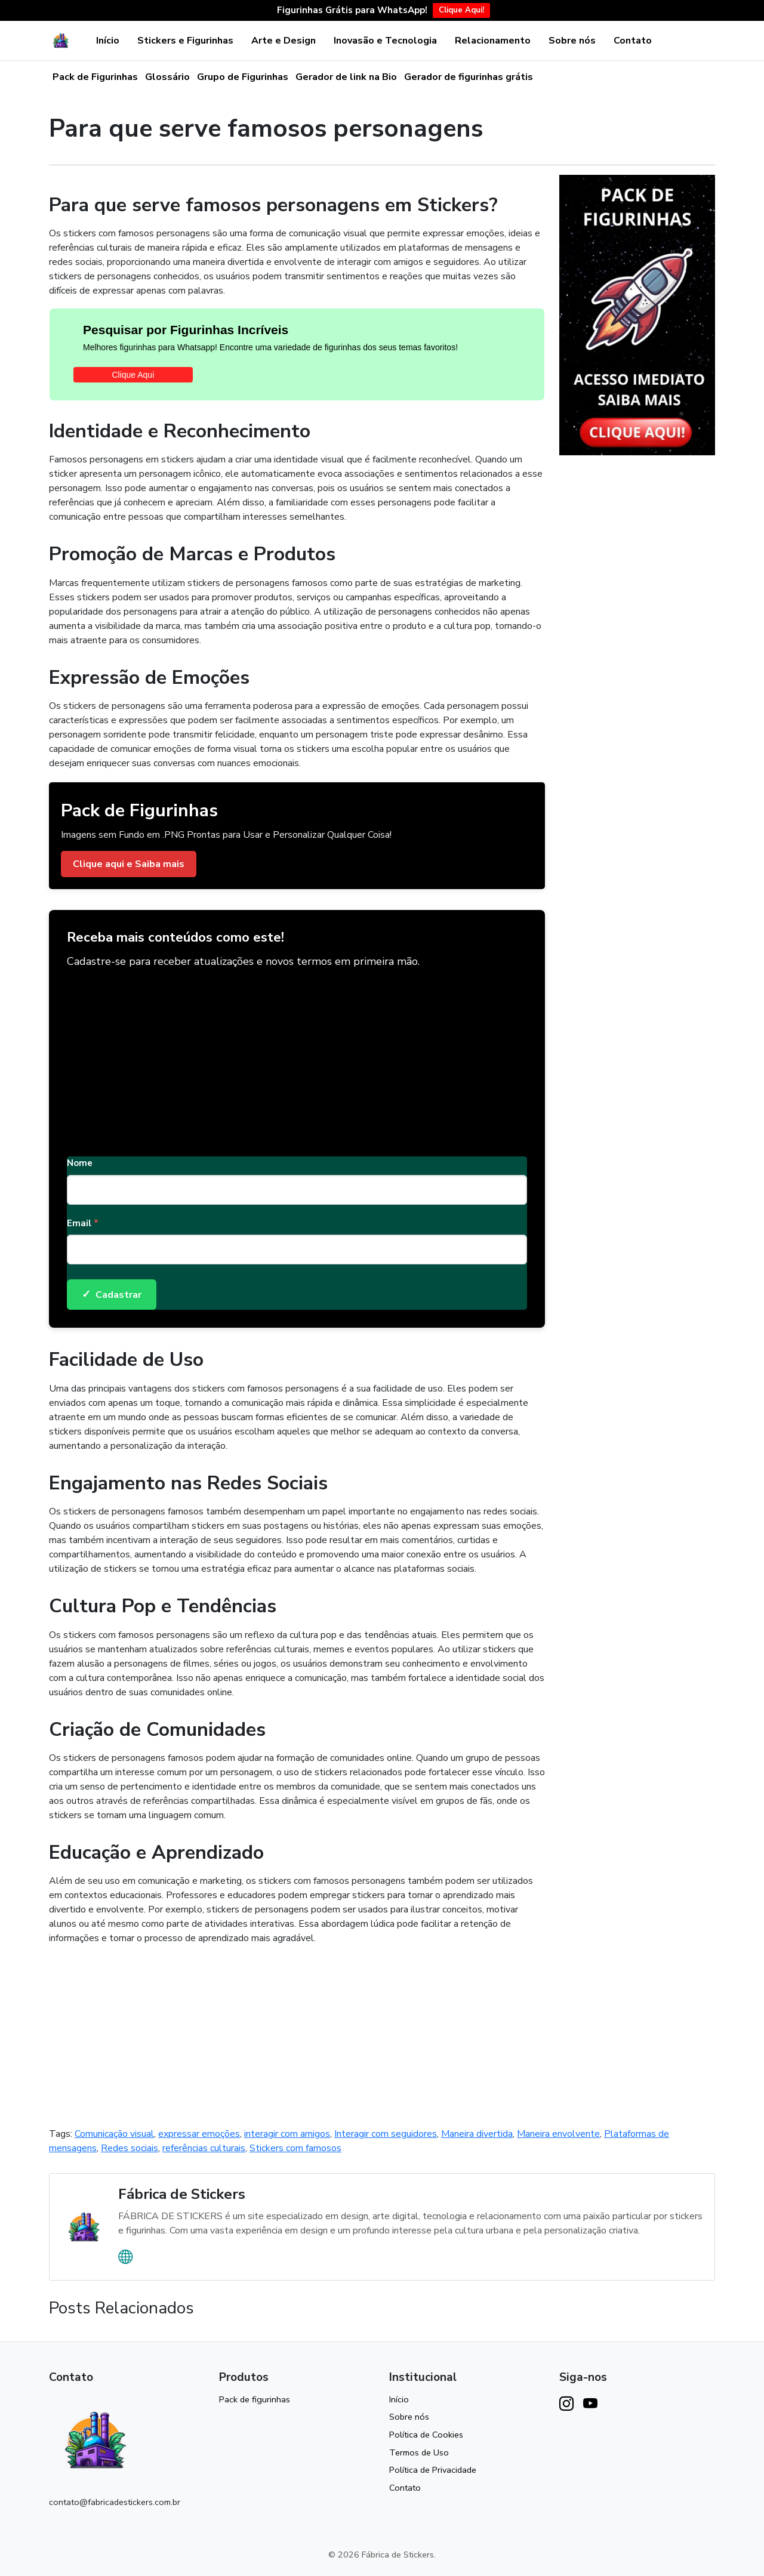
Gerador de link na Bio (346, 77)
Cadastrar (111, 1295)
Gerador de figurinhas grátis (468, 77)
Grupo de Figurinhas (242, 77)
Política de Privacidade (432, 2470)
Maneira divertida (477, 2133)
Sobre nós (572, 40)
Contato (633, 40)
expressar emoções (199, 2133)
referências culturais (203, 2148)
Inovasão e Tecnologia (385, 40)
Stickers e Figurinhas (185, 40)
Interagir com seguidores (385, 2133)
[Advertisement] (297, 1058)
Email (82, 1223)
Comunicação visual (114, 2133)
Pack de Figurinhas (95, 77)
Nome (80, 1163)
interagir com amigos (287, 2133)
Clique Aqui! (461, 10)
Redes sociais (129, 2148)
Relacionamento (493, 40)
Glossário (167, 77)
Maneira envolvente (558, 2133)
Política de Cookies (426, 2435)
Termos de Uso (419, 2452)
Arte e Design (283, 40)
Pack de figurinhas (254, 2399)
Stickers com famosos (295, 2148)
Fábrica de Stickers (181, 2194)
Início (107, 40)
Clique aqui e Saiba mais (128, 864)
